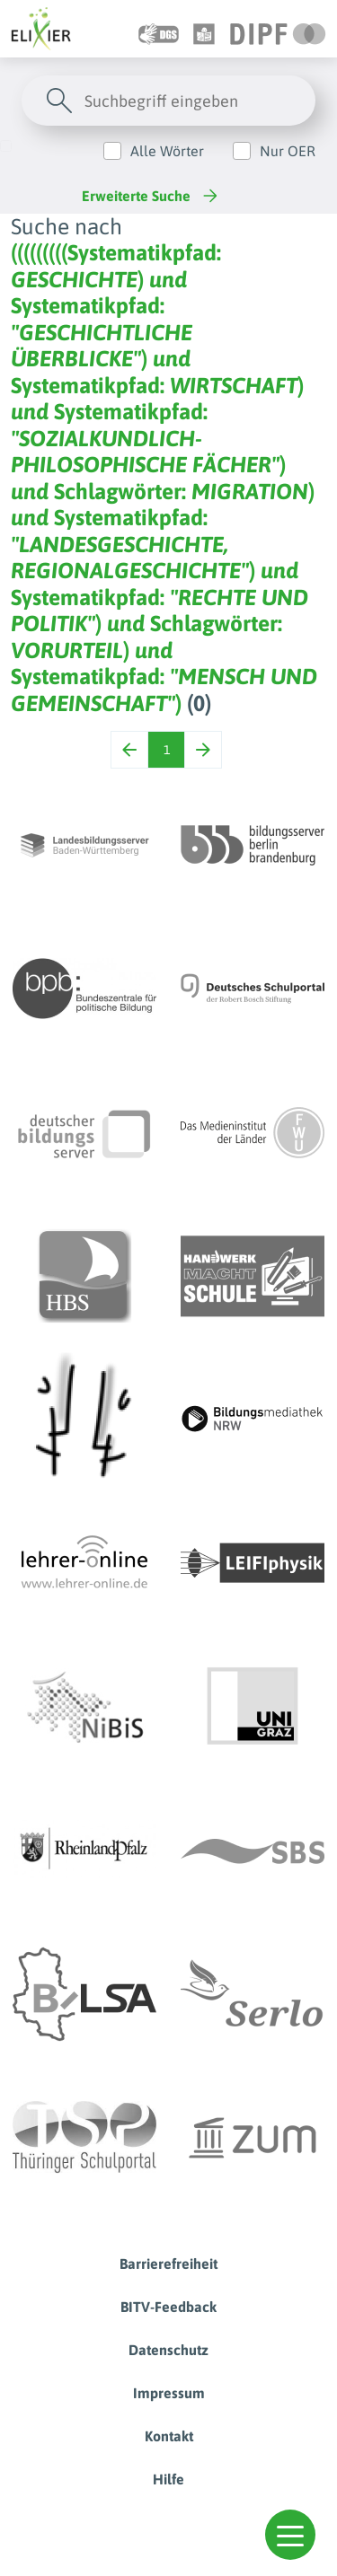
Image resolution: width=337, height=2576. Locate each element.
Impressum (169, 2393)
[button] (290, 2535)
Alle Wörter (167, 151)
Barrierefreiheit (168, 2263)
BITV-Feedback (168, 2307)
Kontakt (169, 2436)
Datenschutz (168, 2350)
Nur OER (287, 151)
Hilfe (168, 2479)
